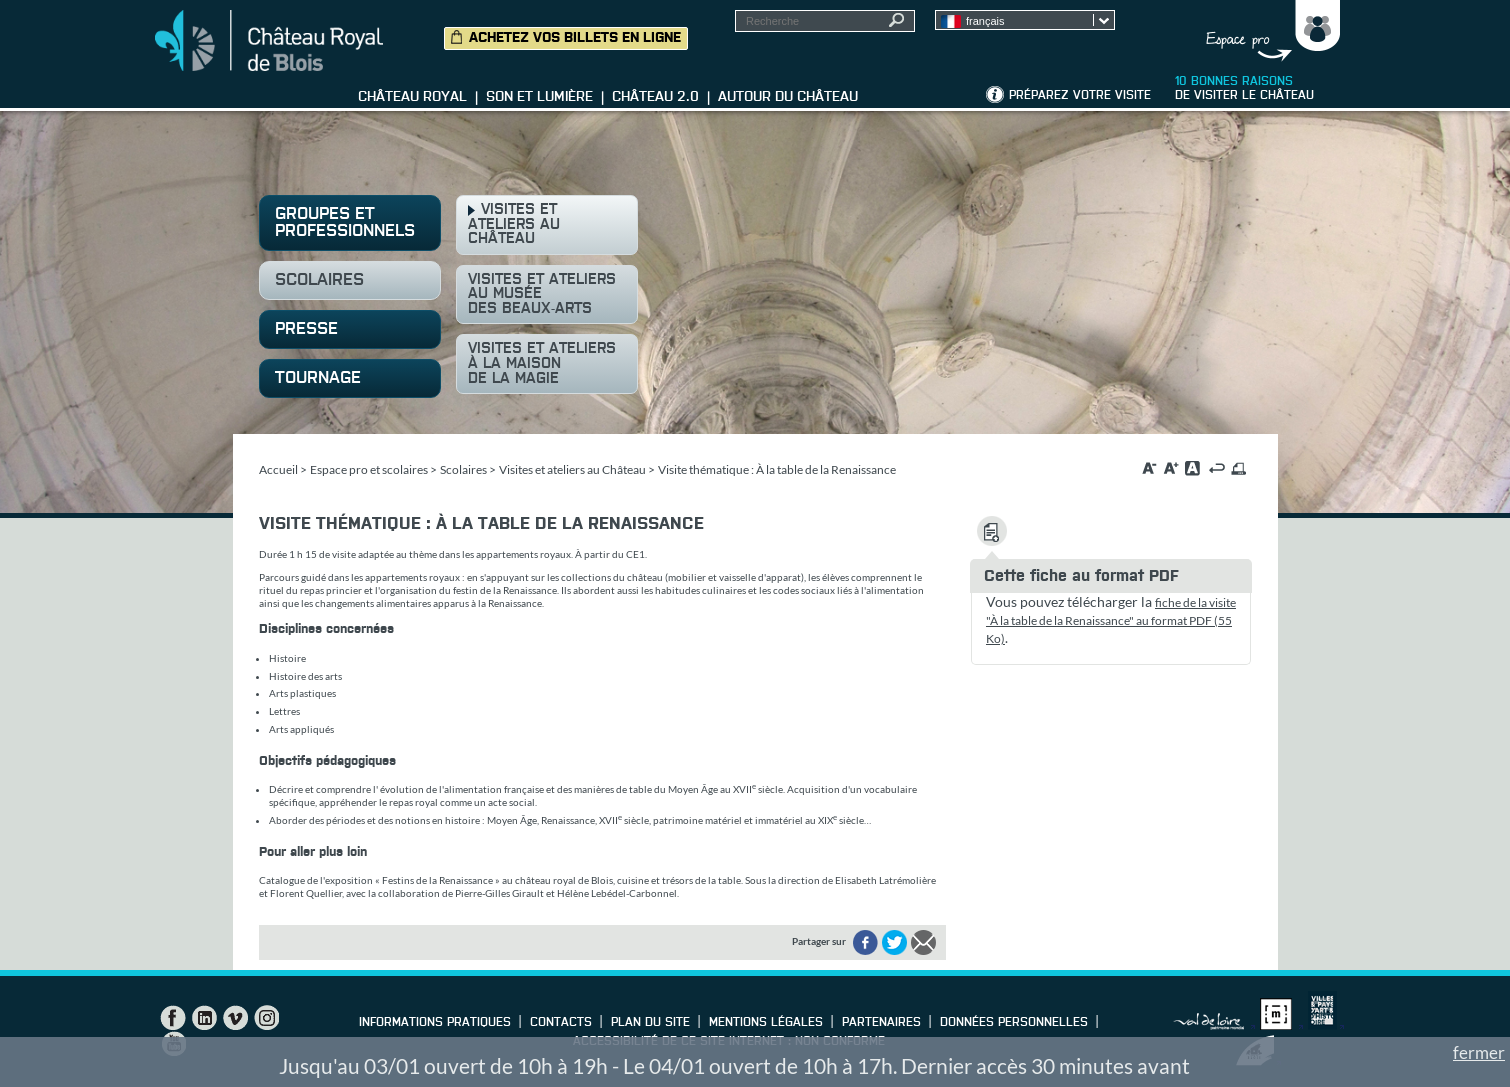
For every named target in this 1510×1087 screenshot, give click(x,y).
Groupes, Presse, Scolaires (1268, 31)
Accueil (278, 469)
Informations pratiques (435, 1023)
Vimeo (235, 1018)
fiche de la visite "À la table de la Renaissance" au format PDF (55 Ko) (1111, 620)
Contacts (561, 1023)
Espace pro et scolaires (369, 469)
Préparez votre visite (1080, 96)
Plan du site (650, 1023)
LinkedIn (204, 1018)
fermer (1479, 1052)
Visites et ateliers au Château (572, 469)
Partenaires (881, 1023)
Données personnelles (1014, 1023)
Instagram (266, 1018)
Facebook (173, 1018)
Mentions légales (766, 1023)
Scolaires (463, 469)
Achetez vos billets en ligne (575, 38)
